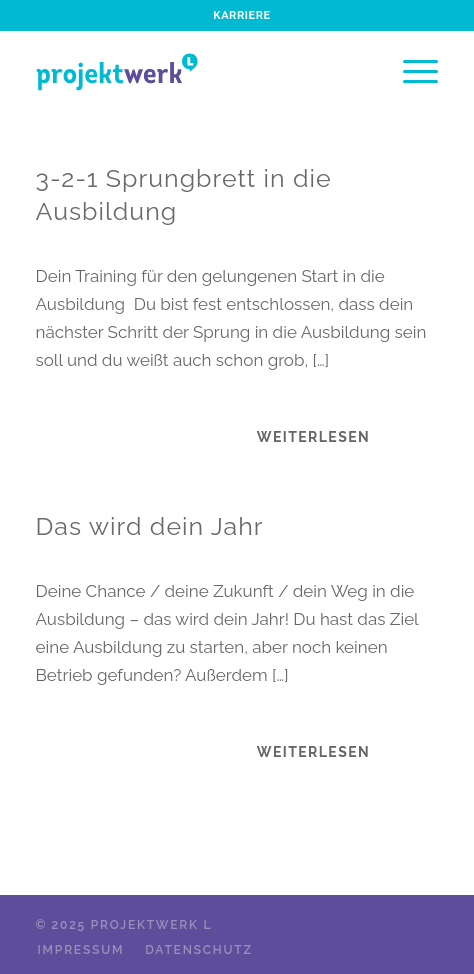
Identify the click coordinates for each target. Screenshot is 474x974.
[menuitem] (241, 16)
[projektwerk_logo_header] (197, 71)
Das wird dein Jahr (150, 526)
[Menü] (410, 71)
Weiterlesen (313, 437)
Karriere (241, 15)
